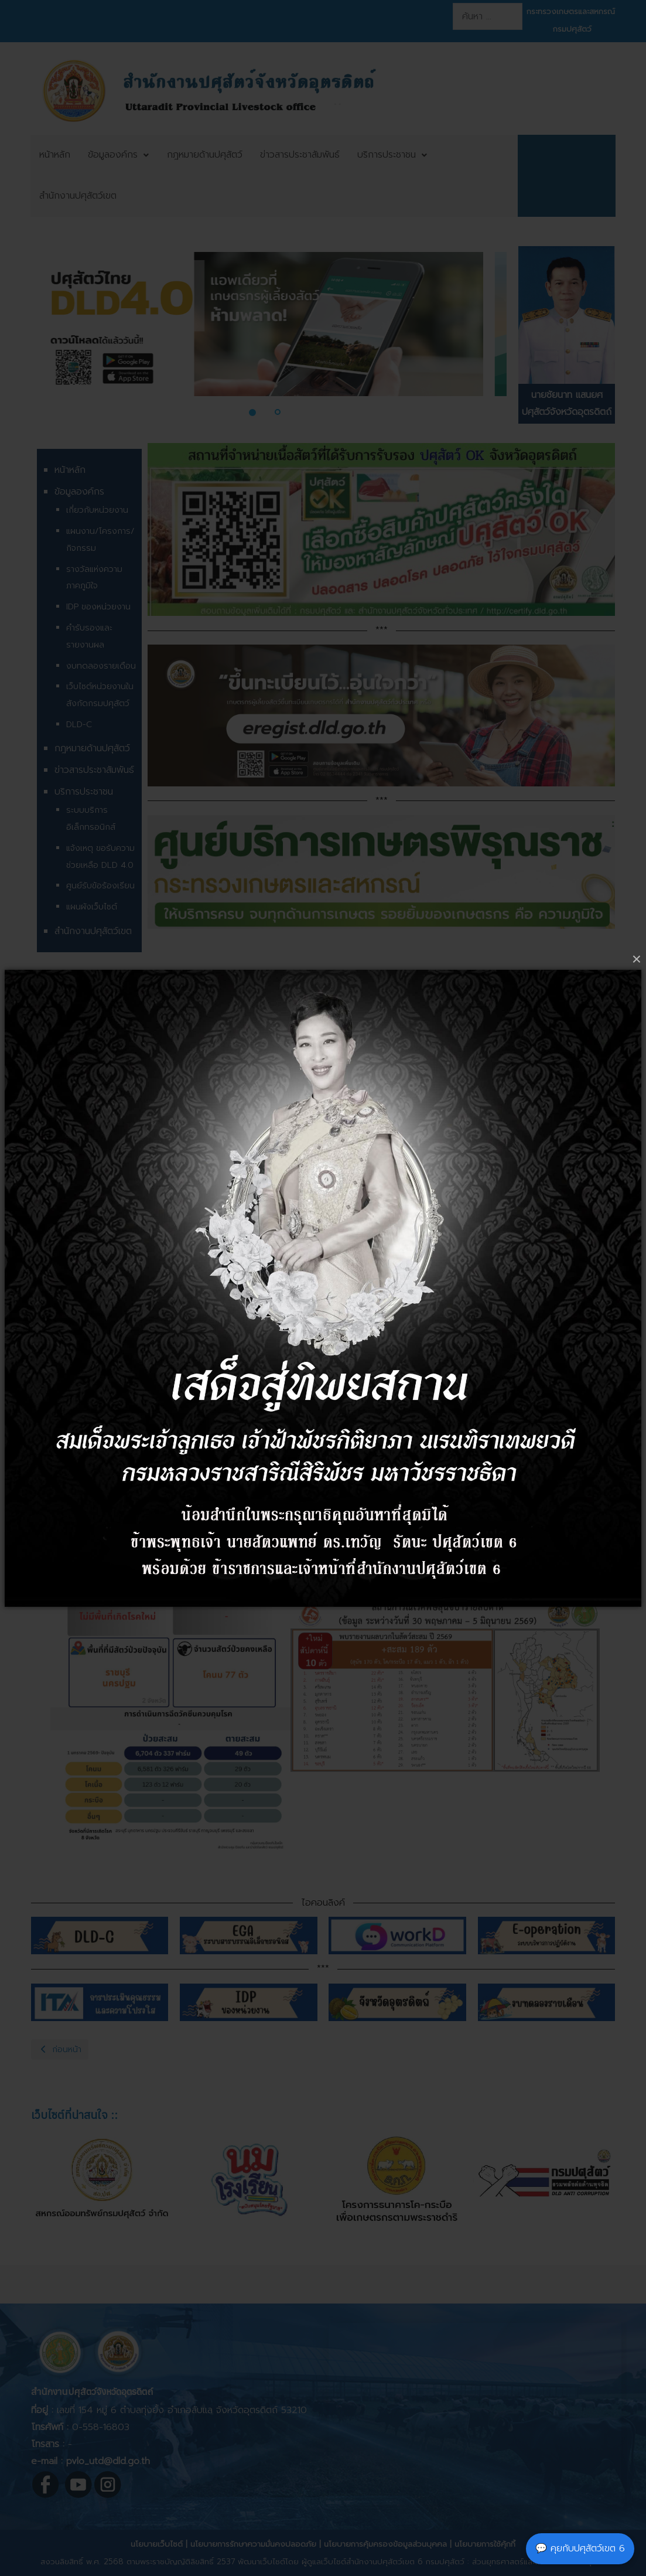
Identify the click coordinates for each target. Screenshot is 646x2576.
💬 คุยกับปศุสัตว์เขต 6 (580, 2548)
